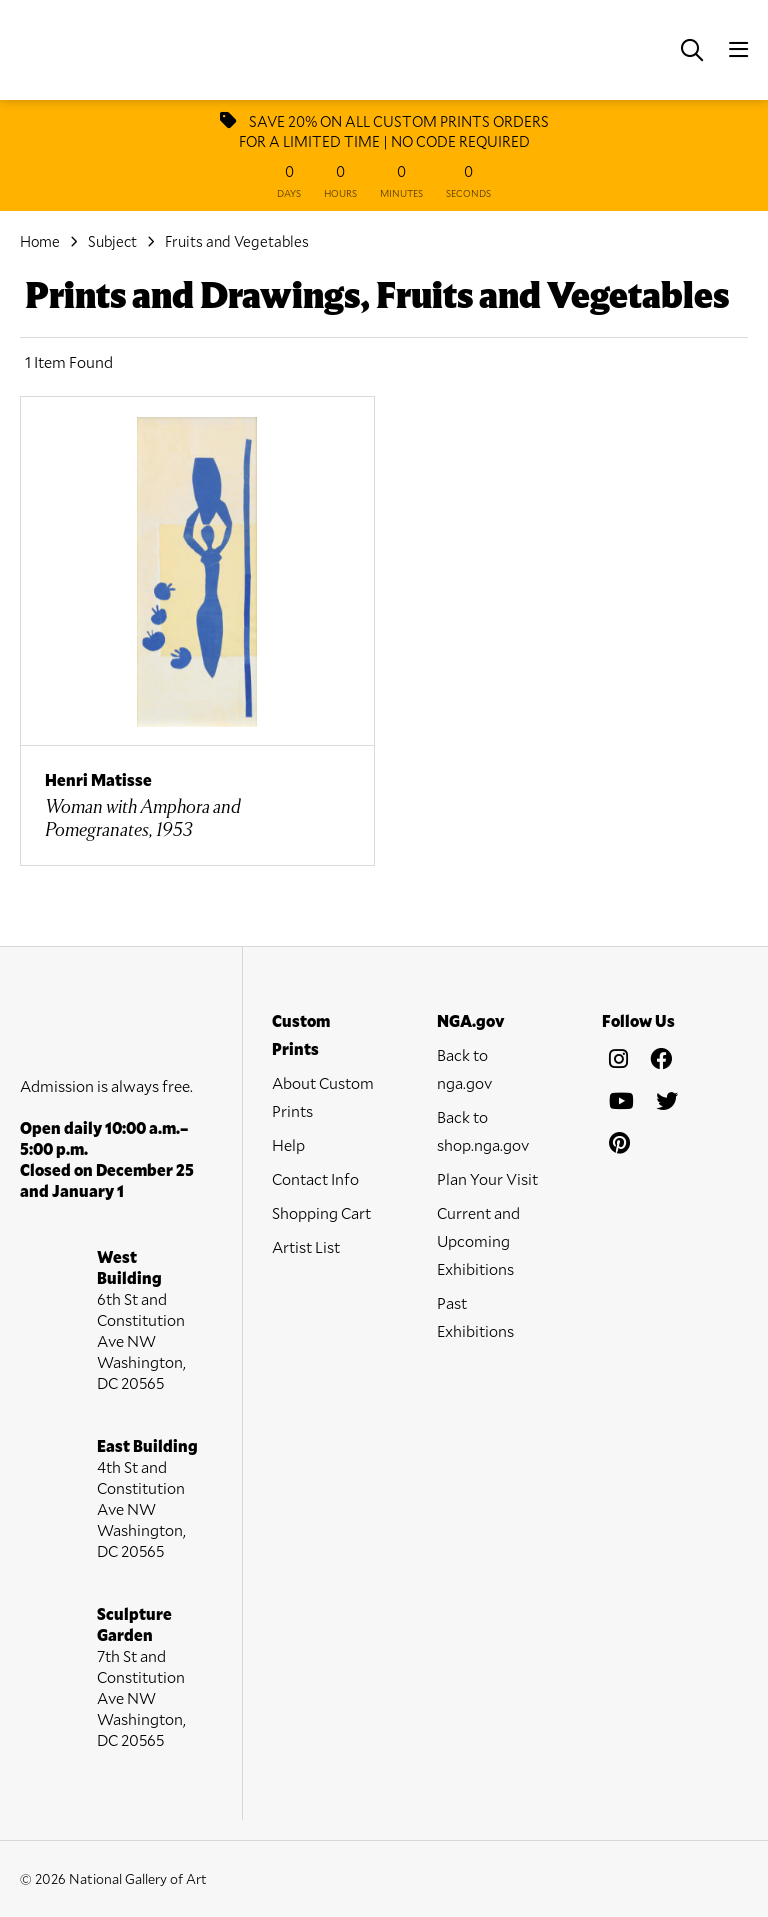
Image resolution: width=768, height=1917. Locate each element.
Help (288, 1144)
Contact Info (315, 1178)
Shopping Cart (321, 1212)
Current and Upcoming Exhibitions (478, 1240)
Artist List (306, 1246)
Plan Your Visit (487, 1178)
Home (40, 241)
